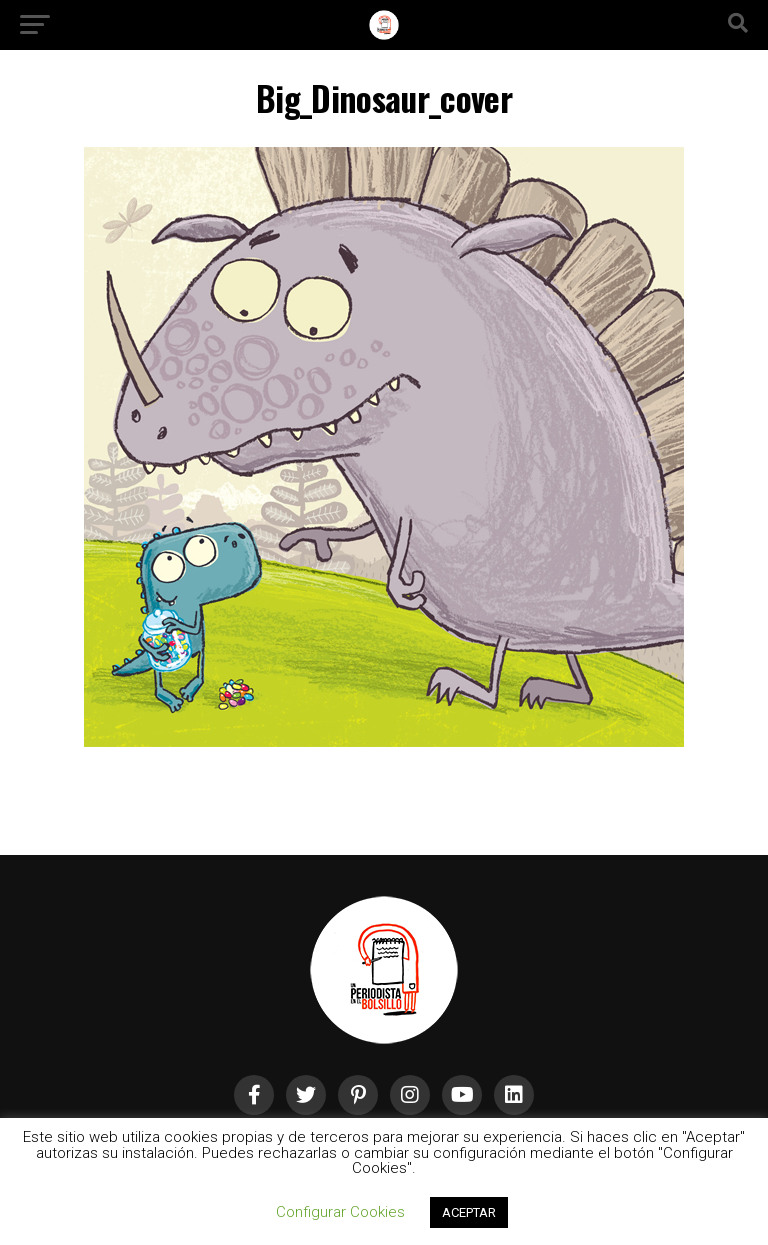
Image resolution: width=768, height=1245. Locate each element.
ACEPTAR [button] (469, 1212)
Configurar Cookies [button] (340, 1212)
